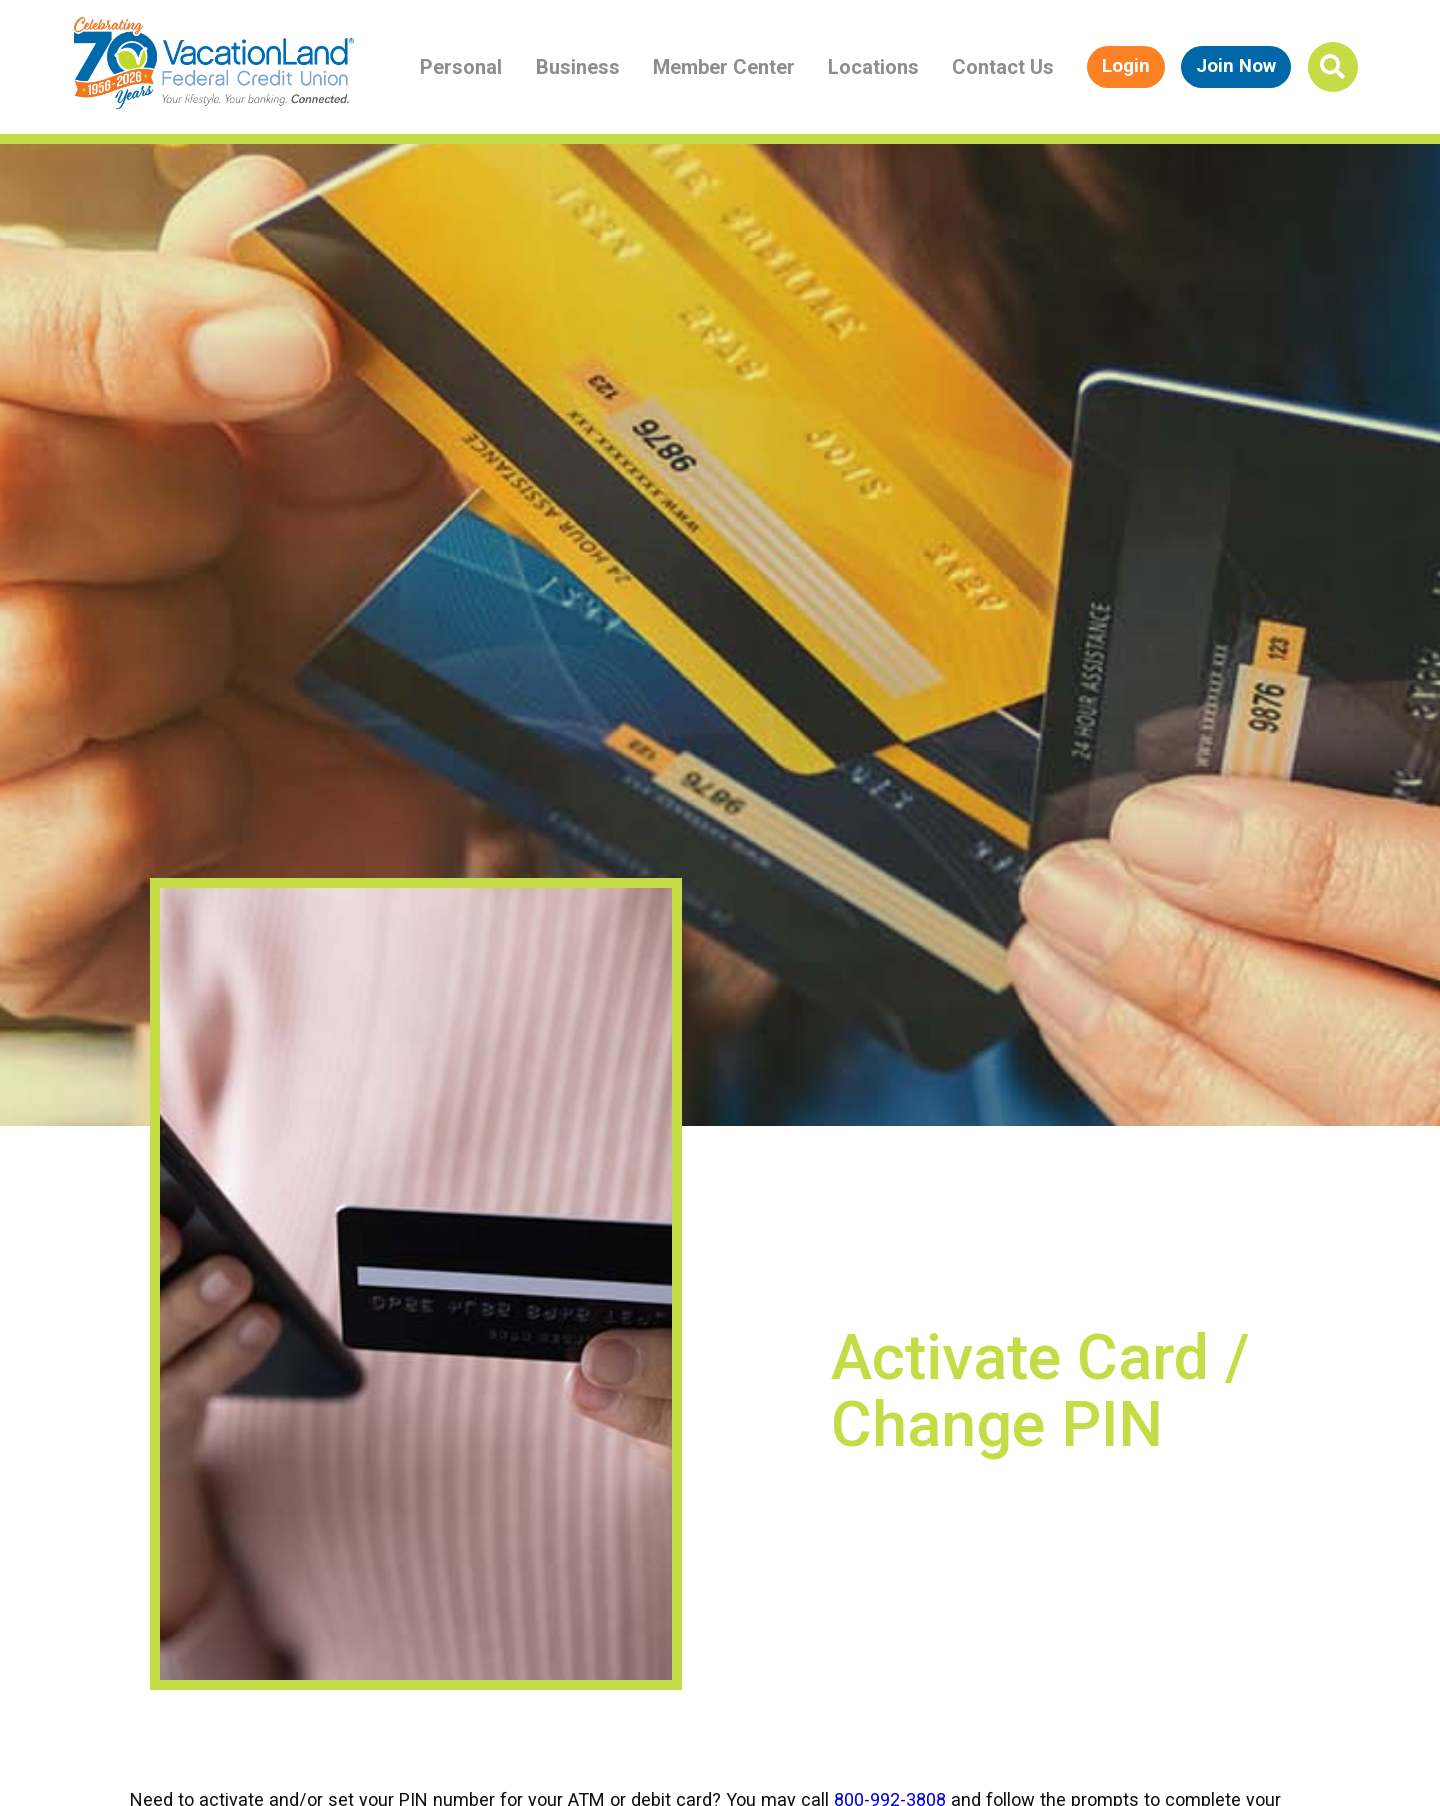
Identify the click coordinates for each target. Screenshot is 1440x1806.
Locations (873, 67)
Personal (461, 67)
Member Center (724, 67)
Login (1126, 66)
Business (578, 67)
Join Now (1236, 66)
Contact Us (1003, 67)
